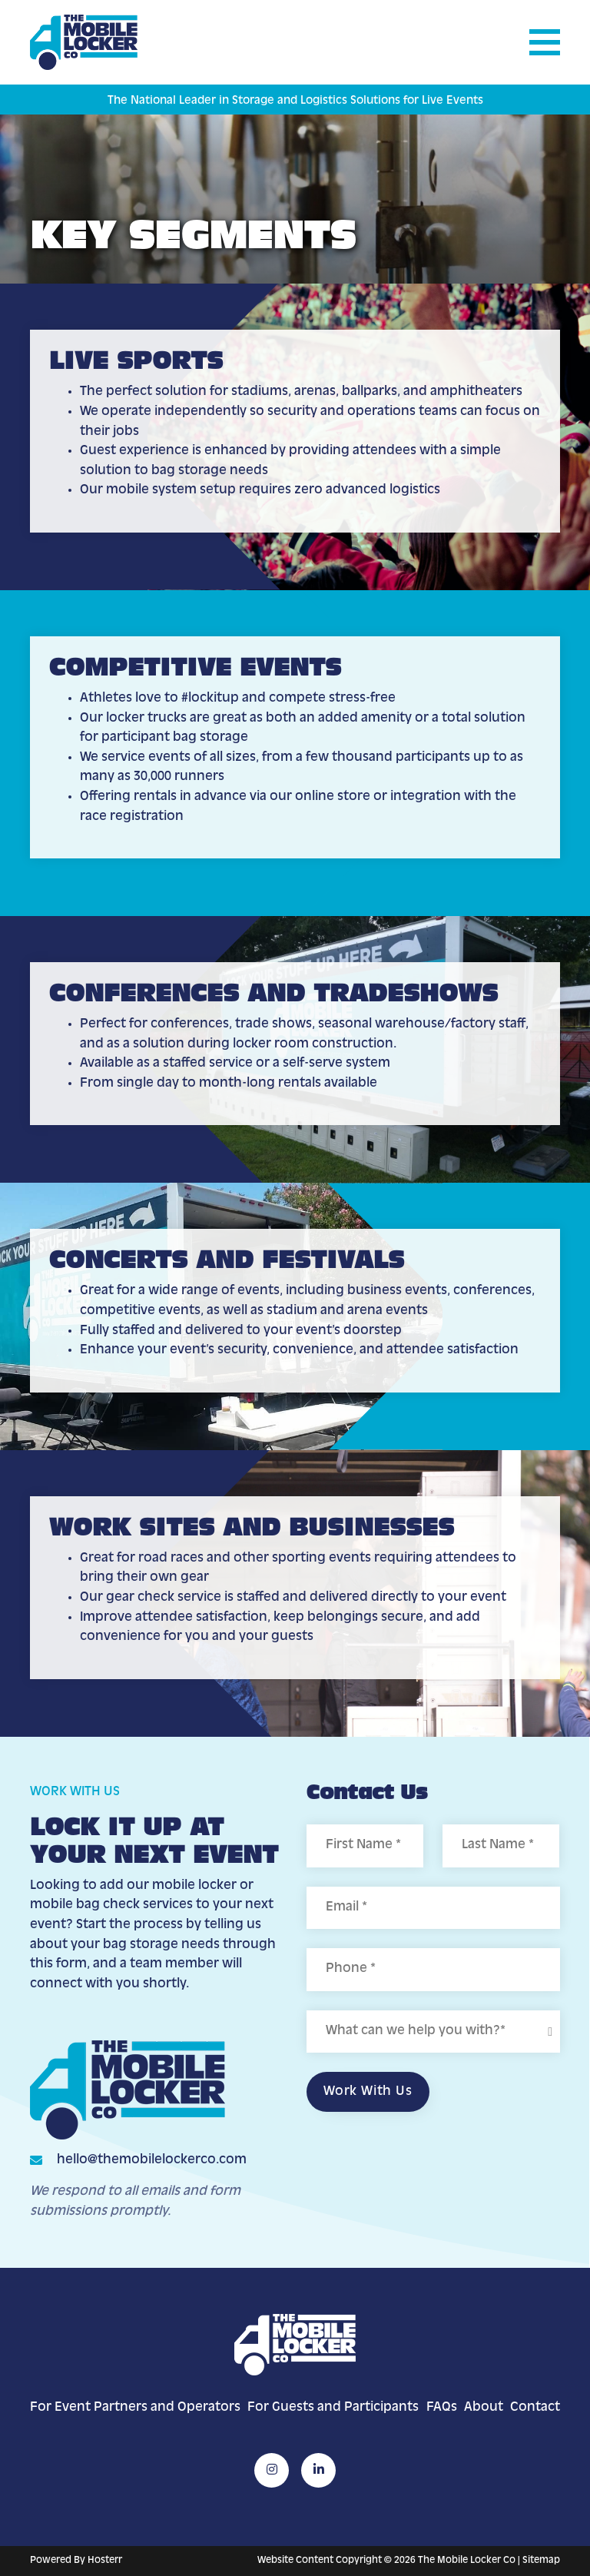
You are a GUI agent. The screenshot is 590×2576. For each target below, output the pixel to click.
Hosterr (105, 2560)
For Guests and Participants (333, 2408)
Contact (535, 2408)
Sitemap (541, 2560)
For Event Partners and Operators (135, 2408)
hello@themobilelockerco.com (152, 2160)
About (483, 2408)
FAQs (441, 2408)
